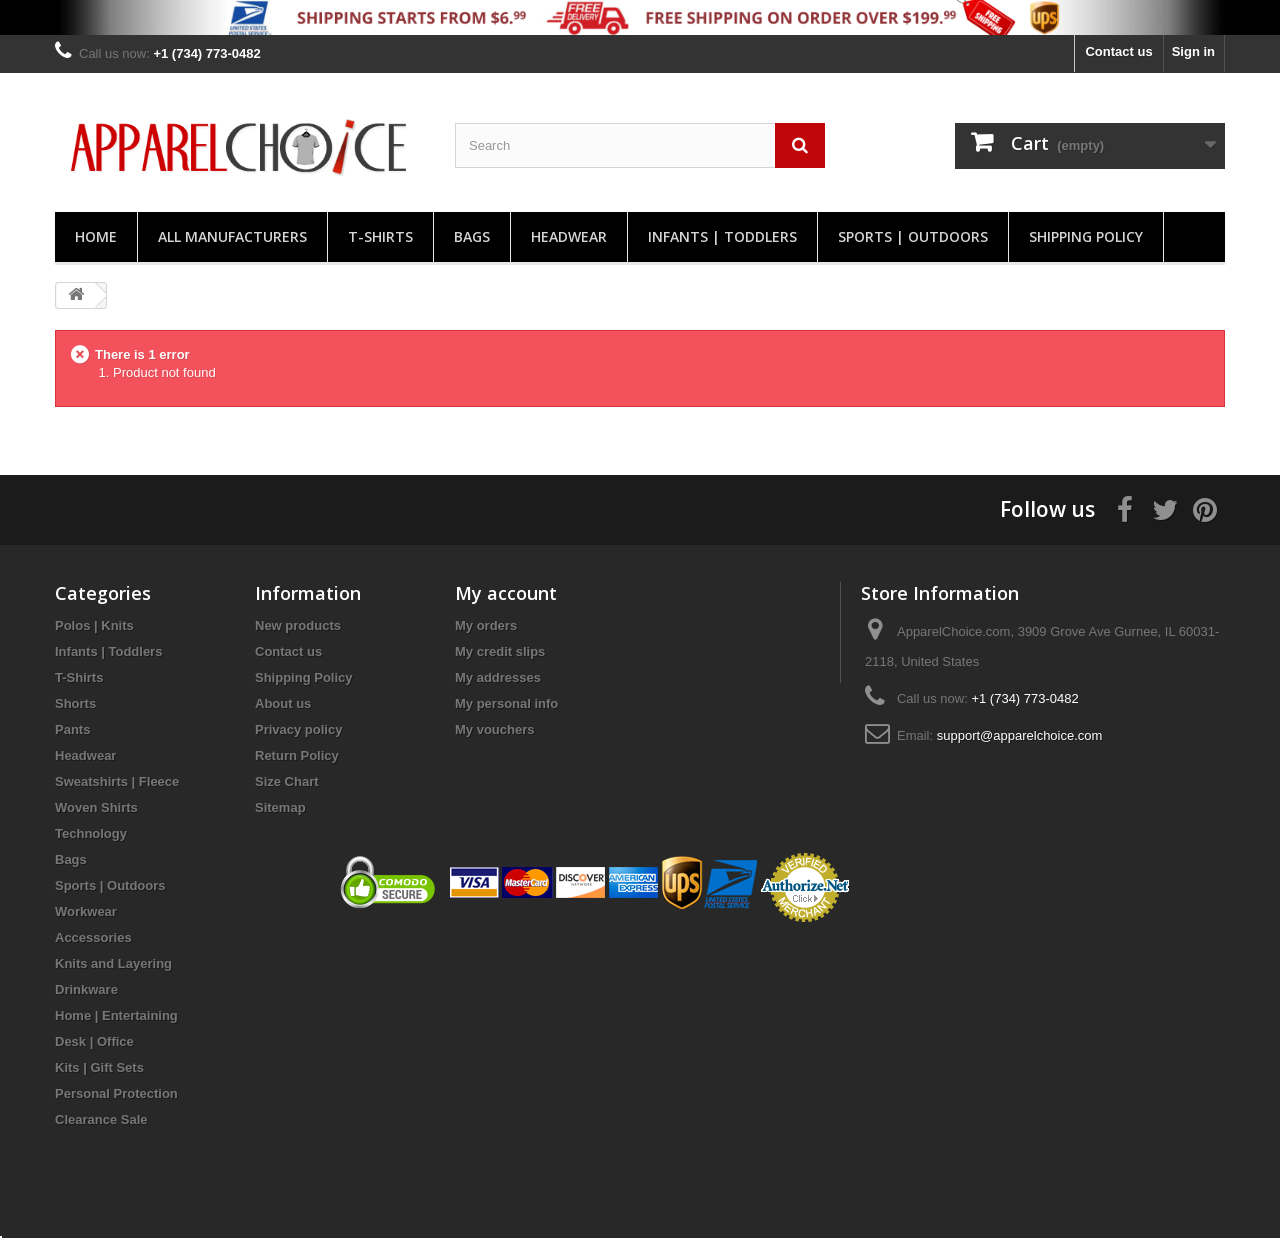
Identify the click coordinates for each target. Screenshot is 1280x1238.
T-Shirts (380, 236)
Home (96, 236)
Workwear (86, 911)
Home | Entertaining (116, 1015)
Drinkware (86, 989)
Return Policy (297, 755)
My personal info (506, 703)
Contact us (1118, 51)
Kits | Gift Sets (99, 1067)
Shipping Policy (1086, 236)
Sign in (1193, 51)
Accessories (93, 937)
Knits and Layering (113, 963)
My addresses (498, 677)
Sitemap (280, 807)
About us (283, 703)
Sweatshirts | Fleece (117, 781)
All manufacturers (232, 236)
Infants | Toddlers (722, 236)
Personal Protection (116, 1093)
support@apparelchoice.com (1020, 735)
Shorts (75, 703)
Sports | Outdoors (913, 236)
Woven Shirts (96, 807)
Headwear (569, 236)
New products (298, 625)
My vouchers (494, 729)
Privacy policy (298, 729)
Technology (91, 833)
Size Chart (287, 781)
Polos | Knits (94, 625)
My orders (486, 625)
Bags (472, 236)
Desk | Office (94, 1041)
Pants (72, 729)
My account (506, 593)
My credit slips (500, 651)
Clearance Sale (101, 1119)
